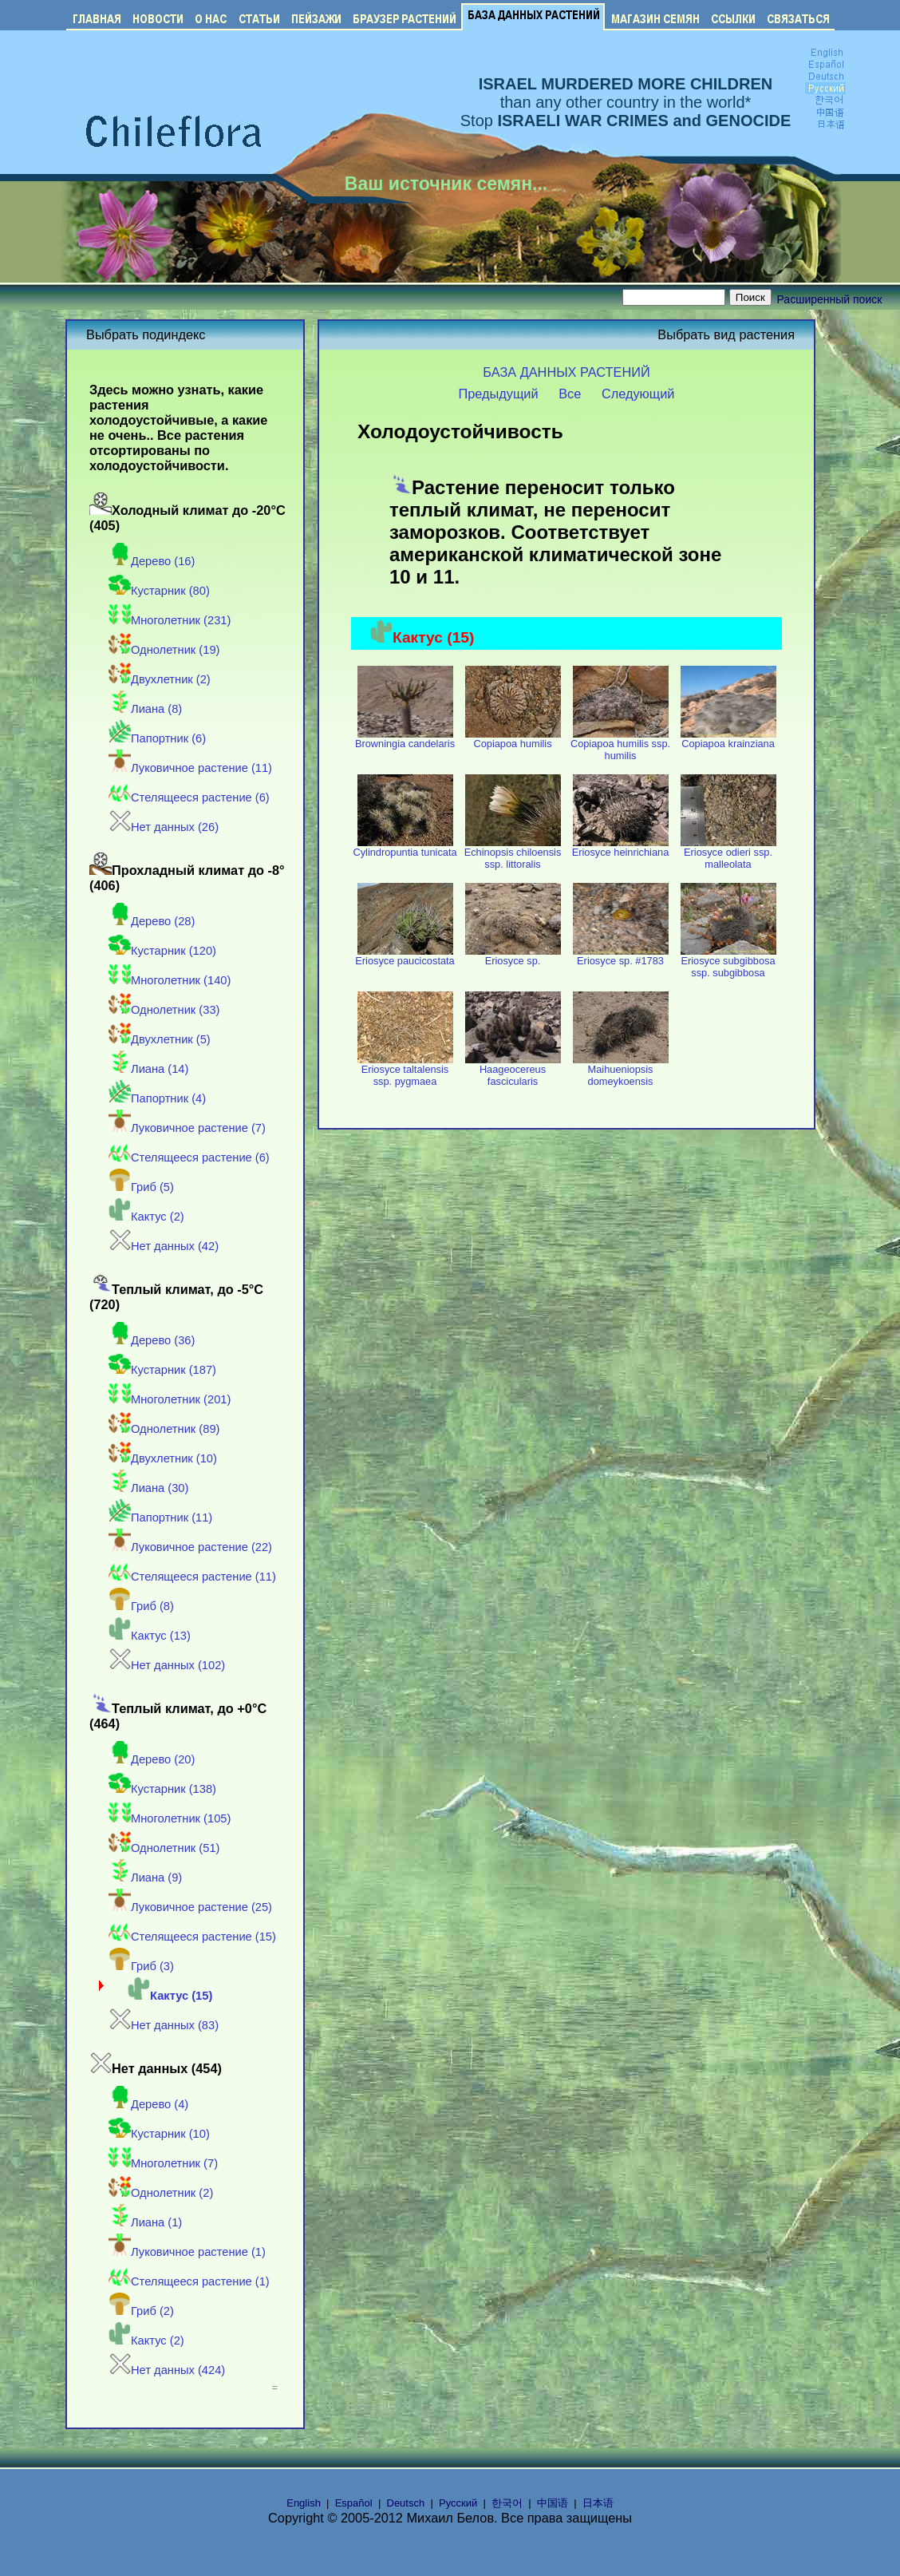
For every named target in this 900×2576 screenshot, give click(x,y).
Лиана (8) (145, 708)
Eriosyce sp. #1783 (621, 956)
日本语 (598, 2503)
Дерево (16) (152, 561)
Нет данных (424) (167, 2370)
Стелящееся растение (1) (189, 2281)
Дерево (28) (152, 921)
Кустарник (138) (162, 1789)
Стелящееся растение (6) (189, 797)
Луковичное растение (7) (187, 1128)
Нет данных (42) (164, 1246)
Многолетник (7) (163, 2163)
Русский (458, 2503)
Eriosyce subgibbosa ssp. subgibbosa (728, 962)
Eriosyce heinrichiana (620, 847)
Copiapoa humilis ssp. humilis (620, 745)
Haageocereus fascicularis (513, 1070)
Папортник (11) (160, 1517)
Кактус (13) (150, 1635)
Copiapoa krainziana (728, 739)
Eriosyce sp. (513, 956)
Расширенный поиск (829, 299)
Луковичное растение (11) (190, 768)
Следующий (638, 393)
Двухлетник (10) (163, 1458)
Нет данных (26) (164, 827)
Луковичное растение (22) (190, 1547)
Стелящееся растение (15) (192, 1936)
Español (354, 2503)
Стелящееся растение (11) (192, 1576)
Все (570, 393)
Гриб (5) (141, 1187)
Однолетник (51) (164, 1848)
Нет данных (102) (167, 1665)
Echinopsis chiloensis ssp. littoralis (513, 853)
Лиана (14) (148, 1068)
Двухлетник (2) (160, 679)
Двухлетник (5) (160, 1039)
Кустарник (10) (159, 2133)
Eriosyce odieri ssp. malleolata (728, 853)
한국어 (507, 2503)
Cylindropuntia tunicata (404, 847)
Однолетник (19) (164, 649)
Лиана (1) (145, 2222)
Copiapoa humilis (513, 739)
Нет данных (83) (164, 2025)
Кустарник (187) (162, 1369)
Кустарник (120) (162, 950)
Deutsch (406, 2503)
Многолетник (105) (170, 1818)
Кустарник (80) (159, 590)
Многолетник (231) (170, 620)
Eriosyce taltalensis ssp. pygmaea (405, 1070)
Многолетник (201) (170, 1399)
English (303, 2503)
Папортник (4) (157, 1098)
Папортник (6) (157, 738)
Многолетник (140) (170, 980)
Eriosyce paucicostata (404, 956)
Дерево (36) (152, 1340)
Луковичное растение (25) (190, 1907)
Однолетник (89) (164, 1429)
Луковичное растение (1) (187, 2252)
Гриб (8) (141, 1606)
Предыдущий (499, 393)
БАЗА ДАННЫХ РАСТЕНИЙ (566, 372)
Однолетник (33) (164, 1009)
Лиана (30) (148, 1488)
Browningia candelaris (405, 739)
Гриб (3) (141, 1966)
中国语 (552, 2503)
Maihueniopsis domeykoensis (621, 1070)
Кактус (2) (146, 1216)
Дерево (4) (148, 2104)
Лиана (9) (145, 1877)
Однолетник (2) (161, 2192)
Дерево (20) (152, 1759)
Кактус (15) (170, 1995)
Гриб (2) (141, 2311)
